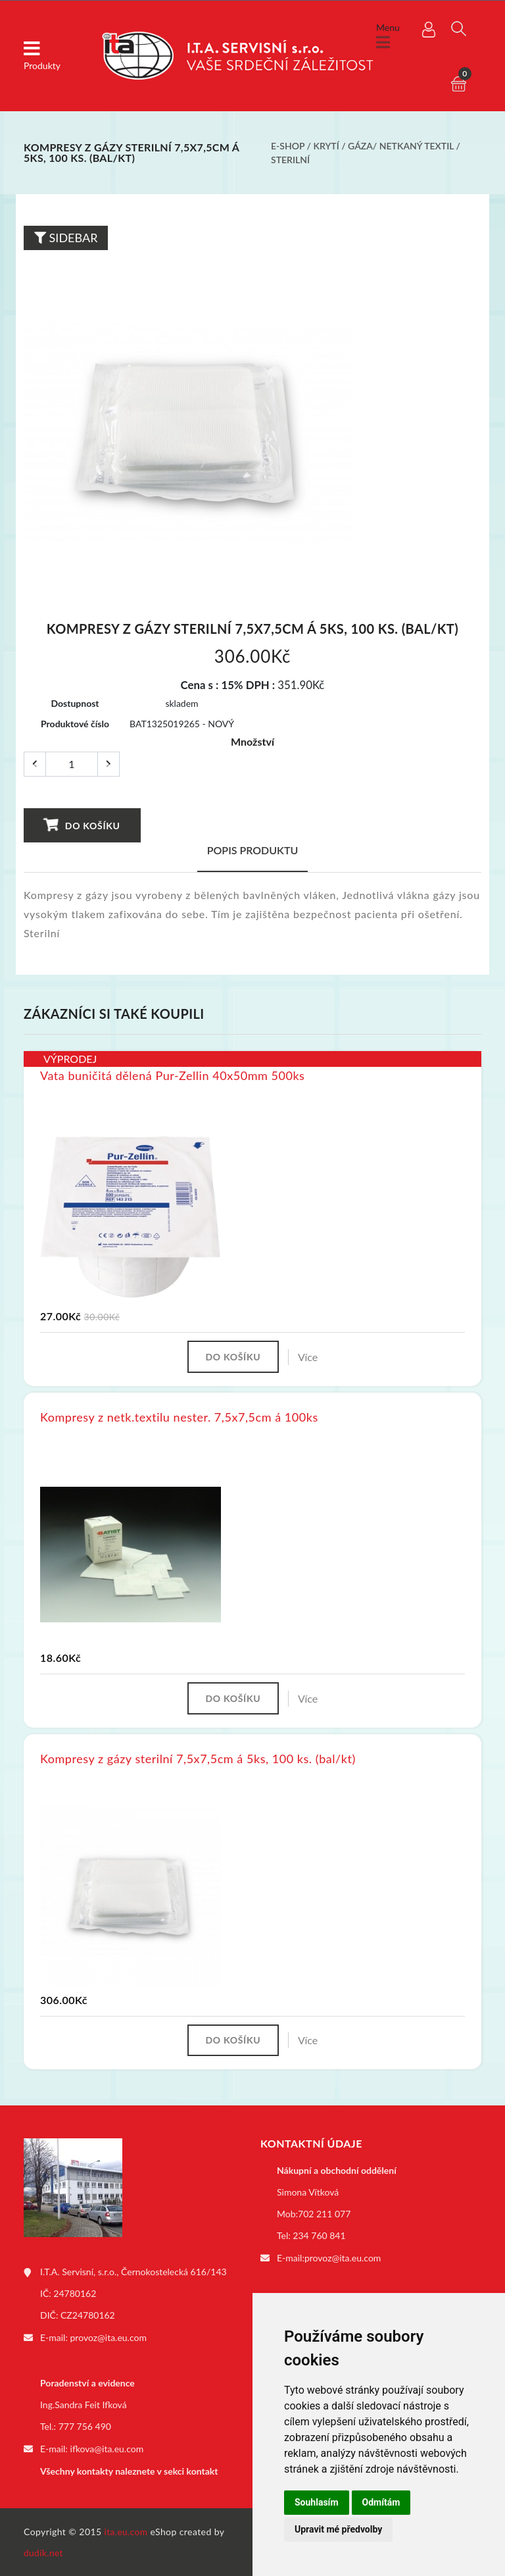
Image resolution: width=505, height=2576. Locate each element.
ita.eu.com (127, 2531)
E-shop (287, 145)
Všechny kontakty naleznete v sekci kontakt (129, 2471)
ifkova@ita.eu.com (107, 2449)
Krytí (326, 145)
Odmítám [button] (381, 2502)
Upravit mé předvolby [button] (338, 2529)
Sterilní (290, 159)
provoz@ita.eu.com (108, 2339)
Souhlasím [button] (317, 2502)
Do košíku (81, 825)
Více (310, 1357)
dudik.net (44, 2552)
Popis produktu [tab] (253, 850)
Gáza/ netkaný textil (401, 145)
